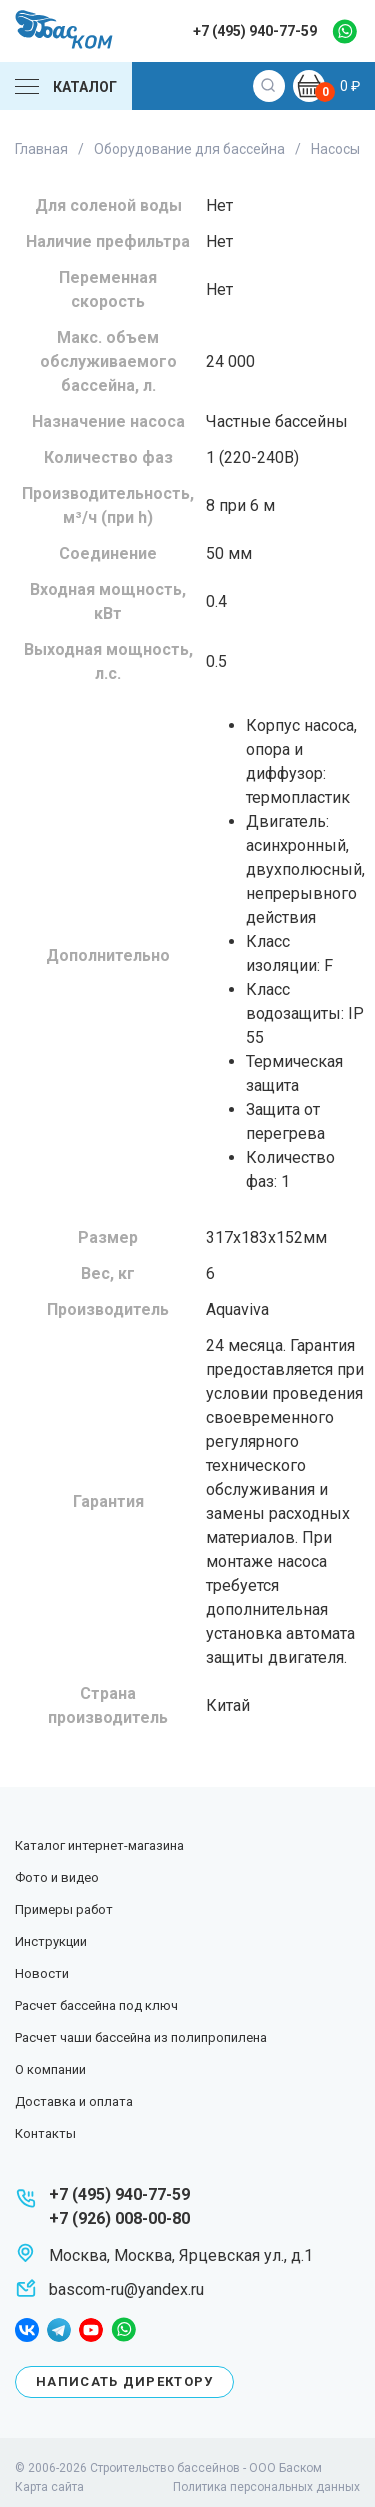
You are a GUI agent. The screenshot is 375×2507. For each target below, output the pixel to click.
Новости (42, 1973)
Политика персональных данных (266, 2487)
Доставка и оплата (74, 2101)
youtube (91, 2330)
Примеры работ (64, 1909)
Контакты (45, 2133)
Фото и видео (57, 1877)
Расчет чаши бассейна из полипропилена (141, 2037)
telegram (59, 2330)
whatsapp (344, 31)
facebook (27, 2330)
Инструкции (51, 1941)
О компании (50, 2069)
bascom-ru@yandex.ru (126, 2289)
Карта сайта (49, 2487)
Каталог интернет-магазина (99, 1845)
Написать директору (124, 2381)
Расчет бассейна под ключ (96, 2005)
